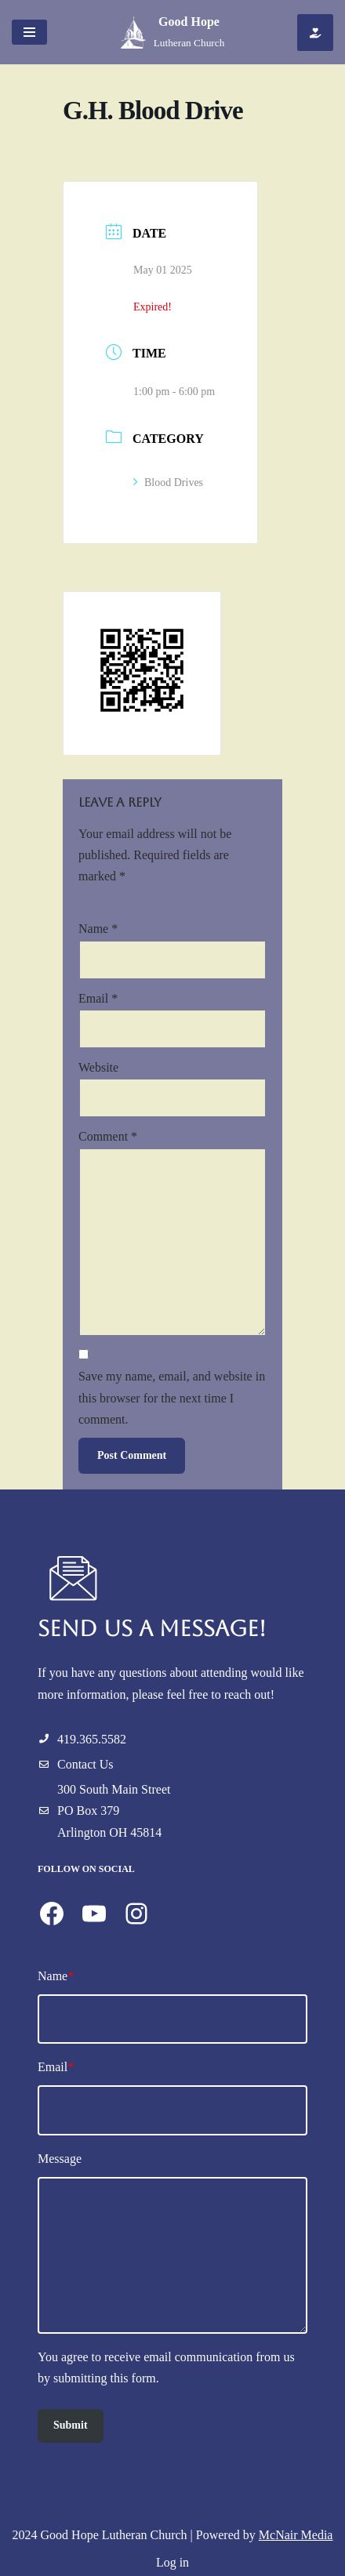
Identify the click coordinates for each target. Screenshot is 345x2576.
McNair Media (296, 2535)
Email (98, 998)
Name (98, 928)
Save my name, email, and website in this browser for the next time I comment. (171, 1397)
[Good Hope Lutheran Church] (173, 32)
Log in (172, 2562)
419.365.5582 (91, 1739)
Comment (107, 1136)
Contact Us (85, 1764)
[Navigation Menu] (29, 32)
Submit (70, 2425)
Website (98, 1067)
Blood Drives (168, 482)
